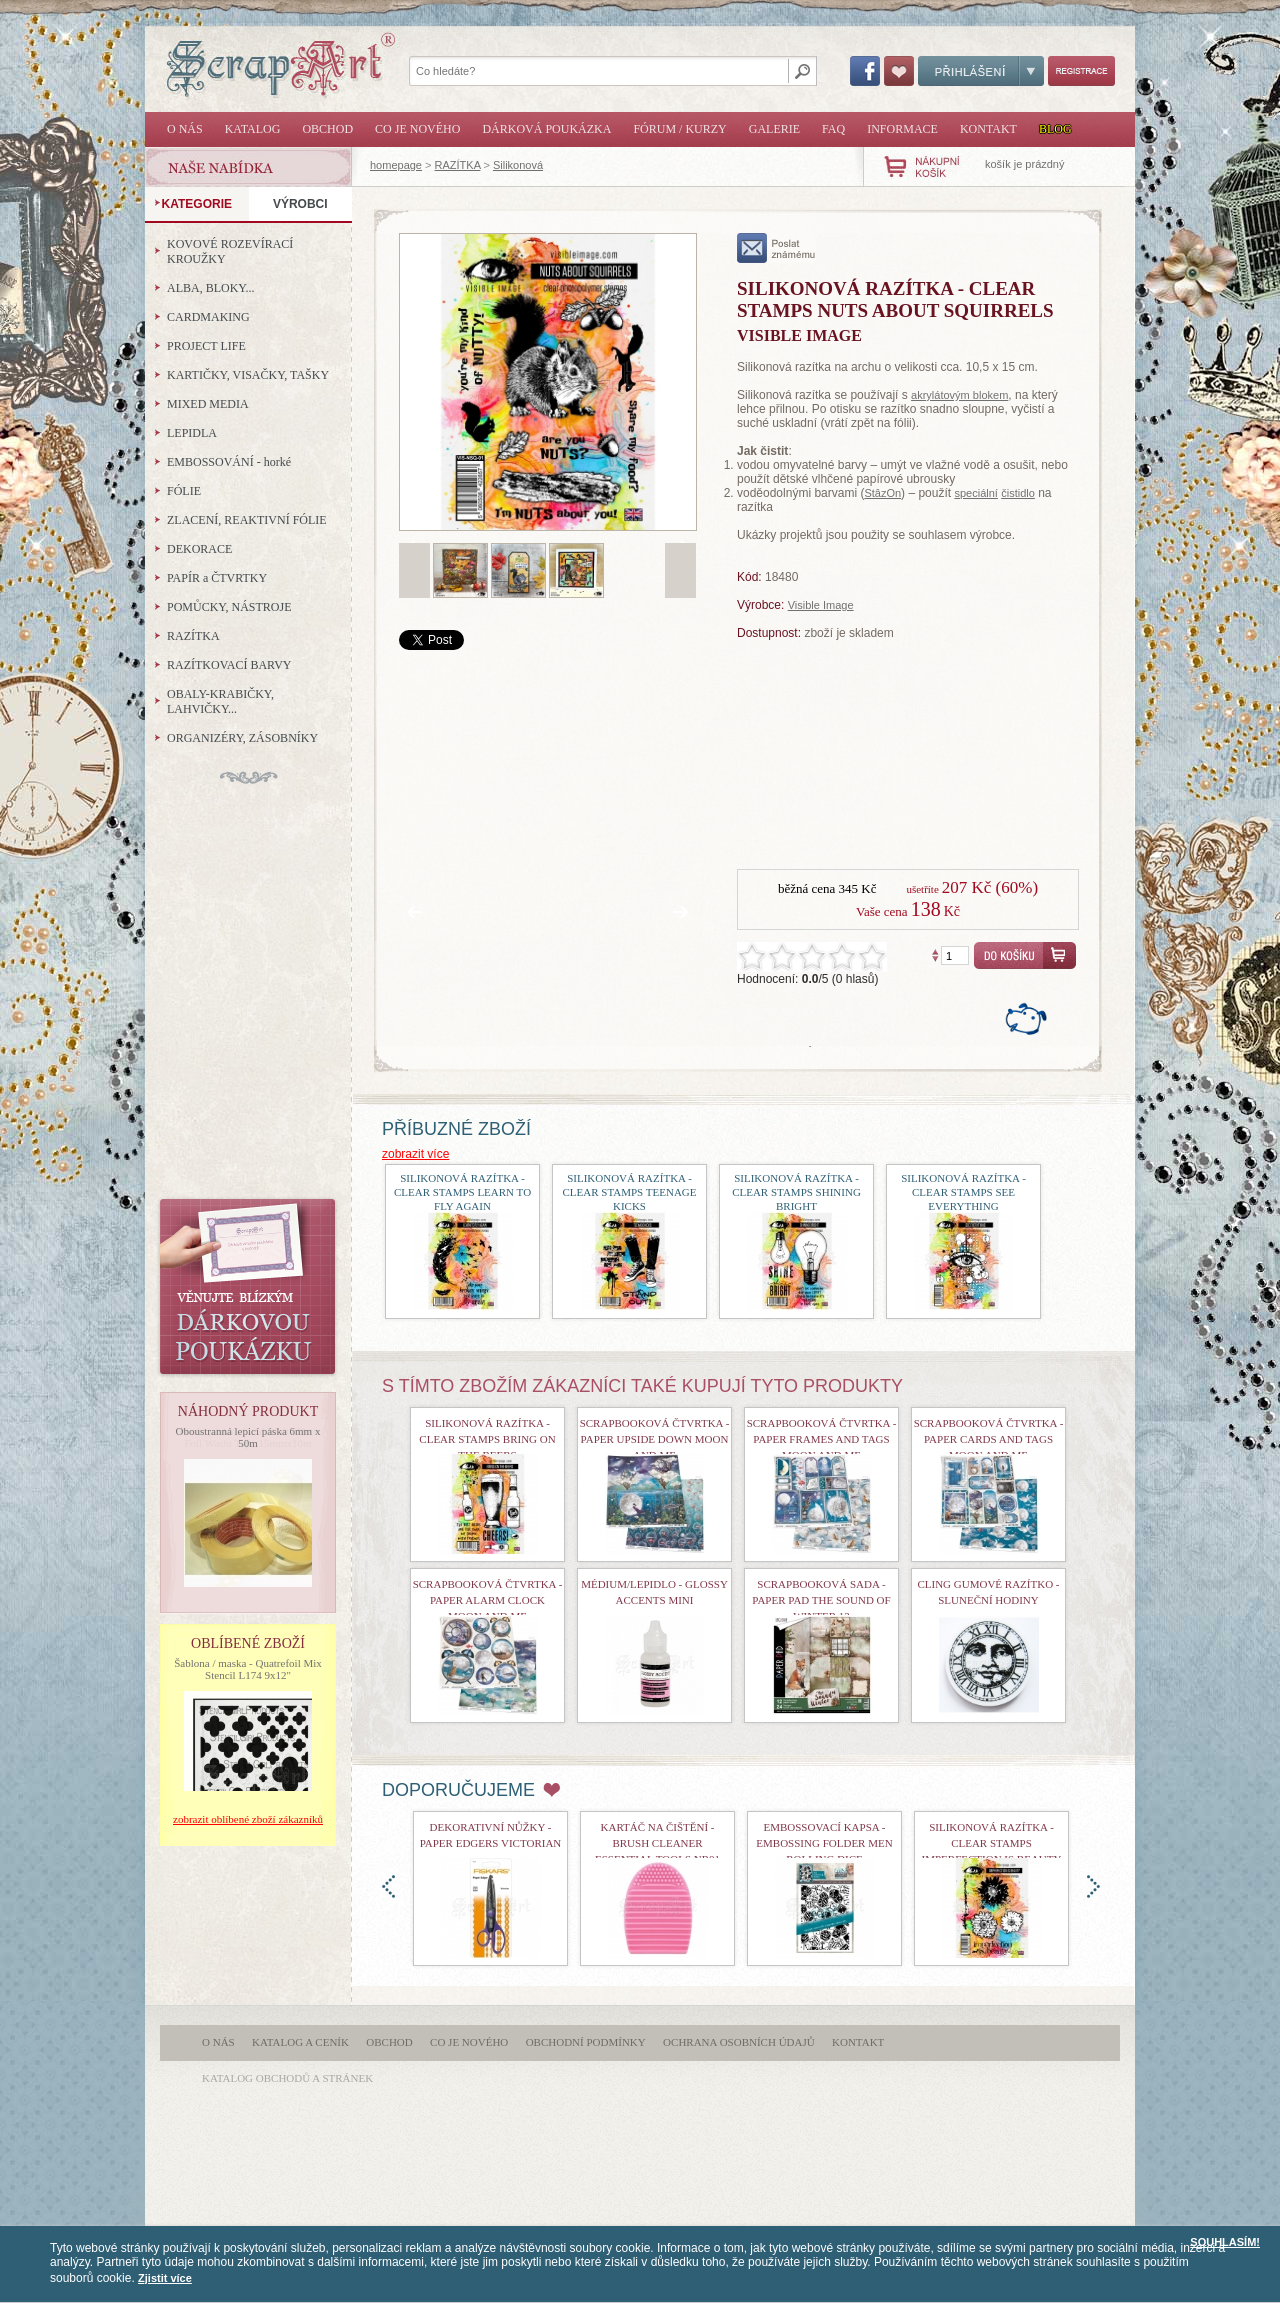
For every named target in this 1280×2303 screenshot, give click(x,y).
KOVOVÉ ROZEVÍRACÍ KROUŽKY (230, 251)
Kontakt (988, 129)
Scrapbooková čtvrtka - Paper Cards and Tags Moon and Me (989, 1439)
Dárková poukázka (546, 129)
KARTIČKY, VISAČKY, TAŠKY (248, 375)
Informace (902, 129)
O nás (185, 129)
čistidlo (1018, 493)
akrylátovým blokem (959, 395)
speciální (975, 493)
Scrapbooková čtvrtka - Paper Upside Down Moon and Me (655, 1439)
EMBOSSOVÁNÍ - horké (229, 462)
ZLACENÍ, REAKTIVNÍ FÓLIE (247, 520)
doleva (388, 1886)
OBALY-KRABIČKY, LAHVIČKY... (220, 701)
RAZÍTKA (458, 165)
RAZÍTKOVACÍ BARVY (229, 665)
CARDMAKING (208, 317)
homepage (396, 165)
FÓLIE (184, 491)
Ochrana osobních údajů (739, 2042)
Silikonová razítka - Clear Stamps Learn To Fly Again (462, 1192)
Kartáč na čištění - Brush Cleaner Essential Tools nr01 (657, 1843)
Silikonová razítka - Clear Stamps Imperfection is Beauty (992, 1843)
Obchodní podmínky (586, 2042)
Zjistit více (165, 2278)
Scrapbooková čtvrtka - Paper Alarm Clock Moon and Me (488, 1600)
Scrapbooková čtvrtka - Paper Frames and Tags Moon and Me (822, 1439)
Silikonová (518, 165)
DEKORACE (199, 549)
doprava (1093, 1886)
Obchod (327, 129)
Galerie (774, 129)
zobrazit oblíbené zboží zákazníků (248, 1819)
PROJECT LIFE (206, 346)
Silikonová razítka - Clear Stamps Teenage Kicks (630, 1192)
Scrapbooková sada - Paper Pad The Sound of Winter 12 (821, 1600)
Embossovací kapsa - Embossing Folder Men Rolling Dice (824, 1843)
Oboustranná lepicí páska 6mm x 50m (248, 1437)
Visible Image (821, 605)
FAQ (833, 129)
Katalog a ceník (300, 2042)
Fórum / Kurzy (679, 129)
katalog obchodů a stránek (287, 2078)
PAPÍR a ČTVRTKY (217, 578)
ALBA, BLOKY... (210, 288)
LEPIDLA (192, 433)
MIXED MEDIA (208, 404)
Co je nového (417, 129)
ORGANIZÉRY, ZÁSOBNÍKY (242, 738)
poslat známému (776, 248)
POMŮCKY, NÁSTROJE (229, 607)
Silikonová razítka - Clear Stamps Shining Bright (796, 1192)
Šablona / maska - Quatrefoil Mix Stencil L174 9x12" (248, 1669)
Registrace (1081, 71)
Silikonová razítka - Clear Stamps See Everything (963, 1192)
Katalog (253, 129)
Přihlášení (981, 71)
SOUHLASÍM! (1225, 2242)
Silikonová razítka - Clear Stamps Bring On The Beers (487, 1439)
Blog (1055, 129)
